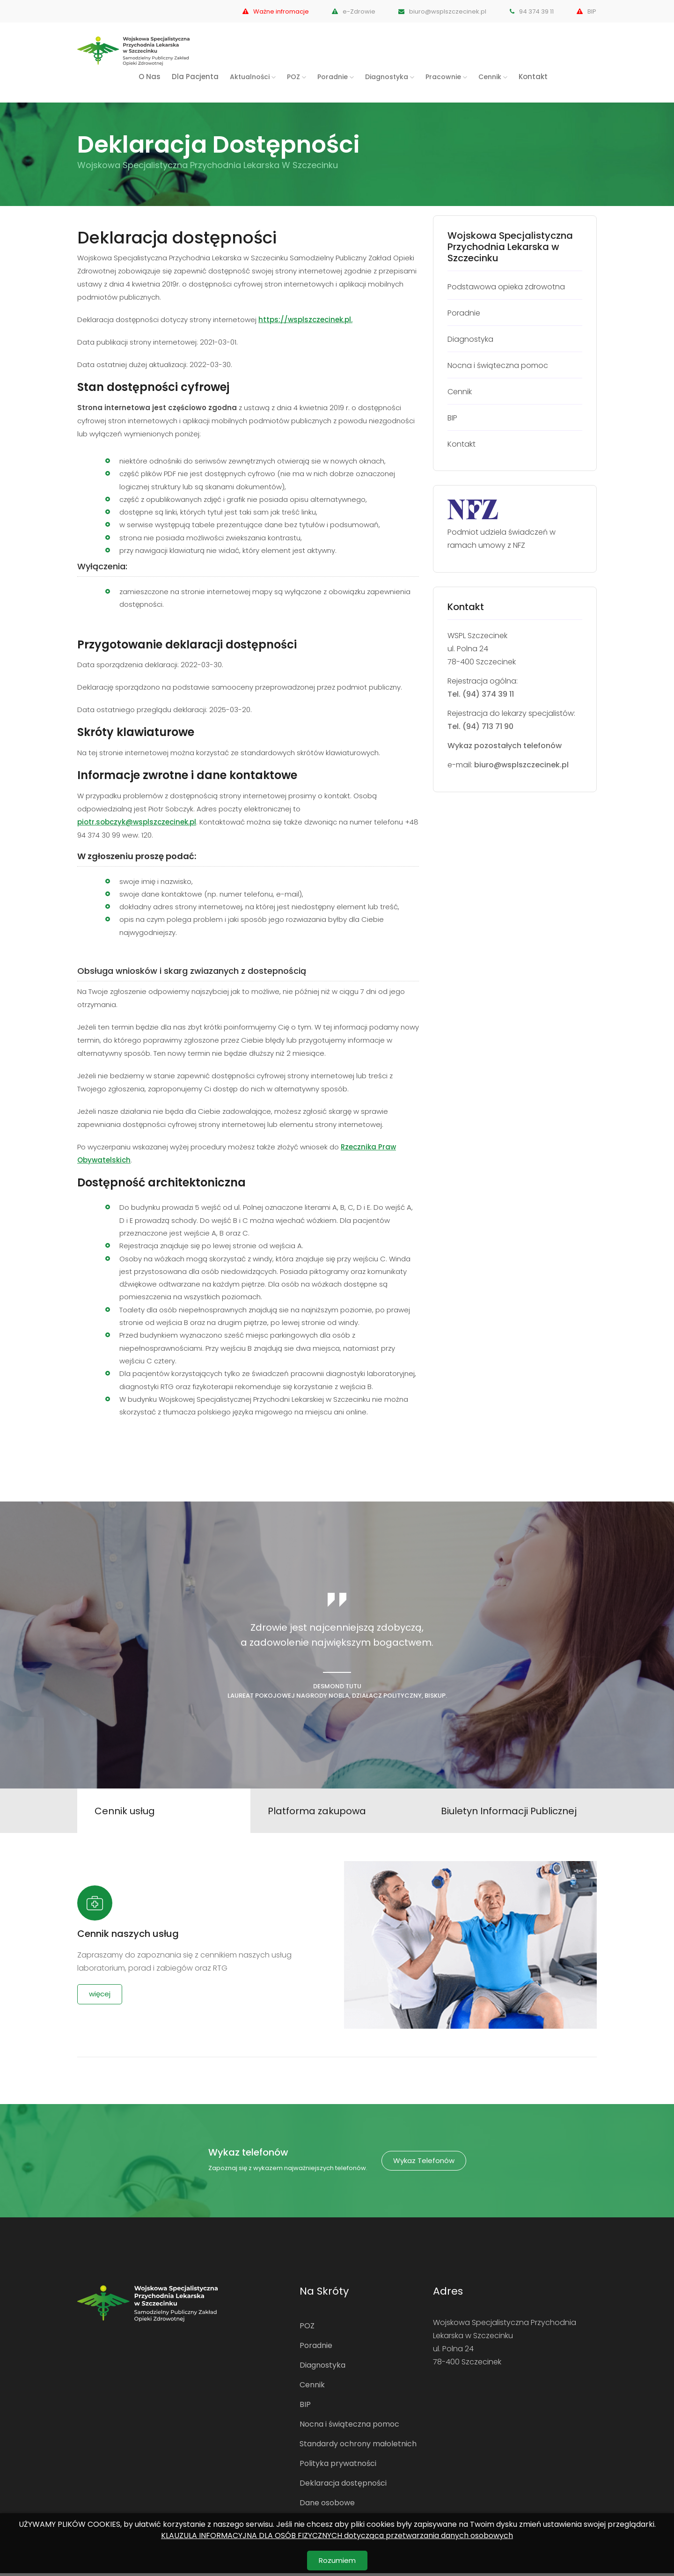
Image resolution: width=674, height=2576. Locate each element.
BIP (587, 11)
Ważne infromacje (267, 11)
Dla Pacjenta (195, 76)
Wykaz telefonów (423, 2163)
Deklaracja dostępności (343, 2485)
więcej (99, 1997)
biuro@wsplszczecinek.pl (439, 11)
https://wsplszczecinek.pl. (305, 319)
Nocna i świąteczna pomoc (349, 2426)
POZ (307, 2328)
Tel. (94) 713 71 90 (480, 726)
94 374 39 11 (530, 11)
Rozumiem (337, 2560)
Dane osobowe (327, 2505)
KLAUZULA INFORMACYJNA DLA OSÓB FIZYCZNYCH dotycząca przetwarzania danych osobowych (337, 2535)
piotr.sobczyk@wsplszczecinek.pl (136, 822)
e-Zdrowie (347, 11)
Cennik (312, 2387)
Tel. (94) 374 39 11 (480, 694)
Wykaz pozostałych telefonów (504, 745)
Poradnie (316, 2348)
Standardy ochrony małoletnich (358, 2446)
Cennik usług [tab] (126, 1811)
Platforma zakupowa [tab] (318, 1811)
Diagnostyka (322, 2368)
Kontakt (533, 76)
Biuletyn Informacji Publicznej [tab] (510, 1811)
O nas (150, 76)
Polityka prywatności (338, 2466)
